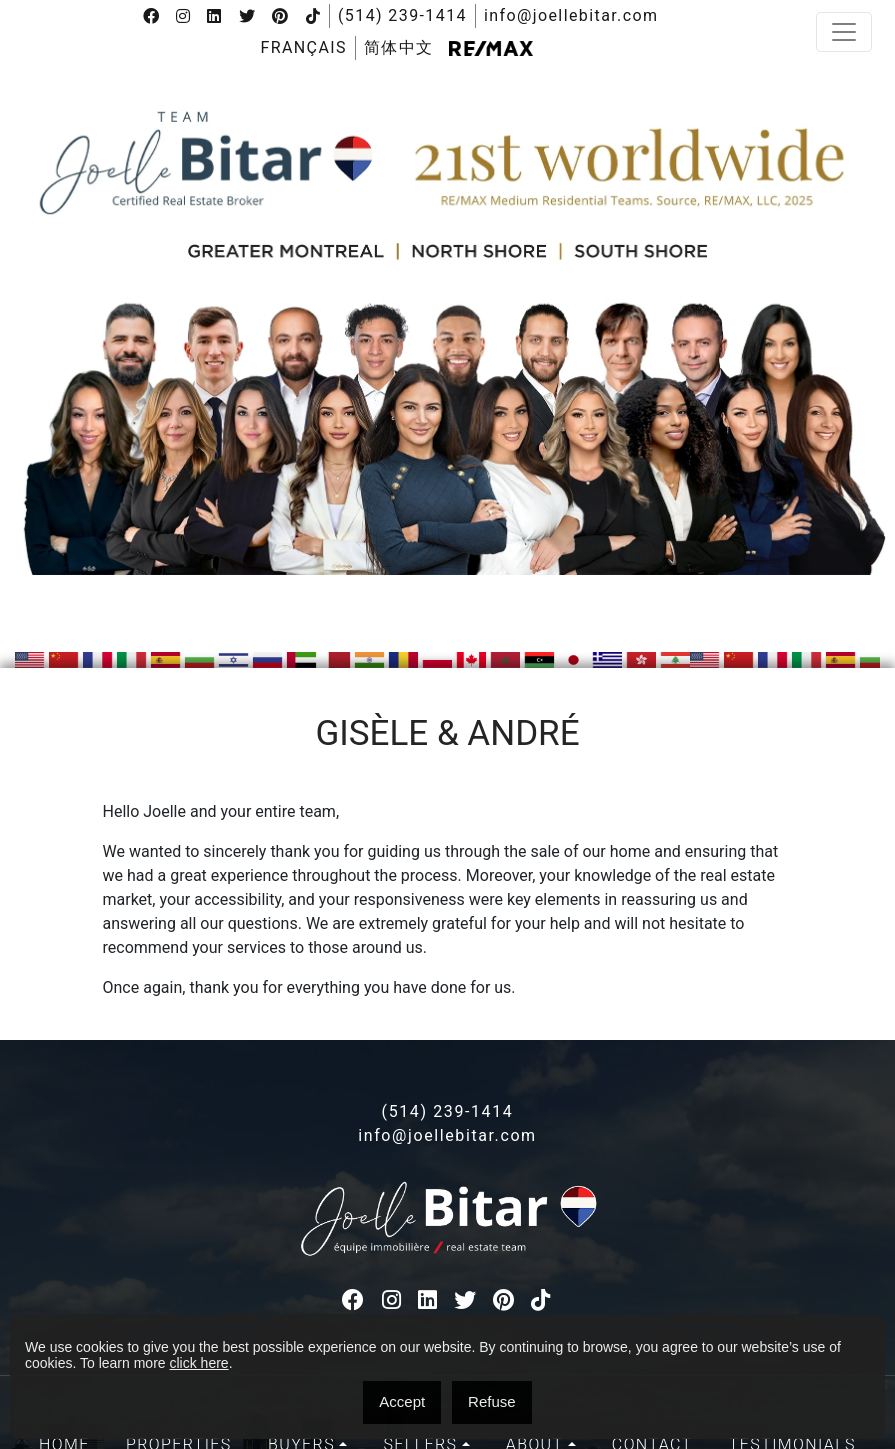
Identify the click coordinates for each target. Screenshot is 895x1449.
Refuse (492, 1401)
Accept (402, 1401)
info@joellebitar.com (571, 16)
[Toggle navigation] (844, 32)
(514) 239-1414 (402, 16)
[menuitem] (303, 48)
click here (198, 1363)
